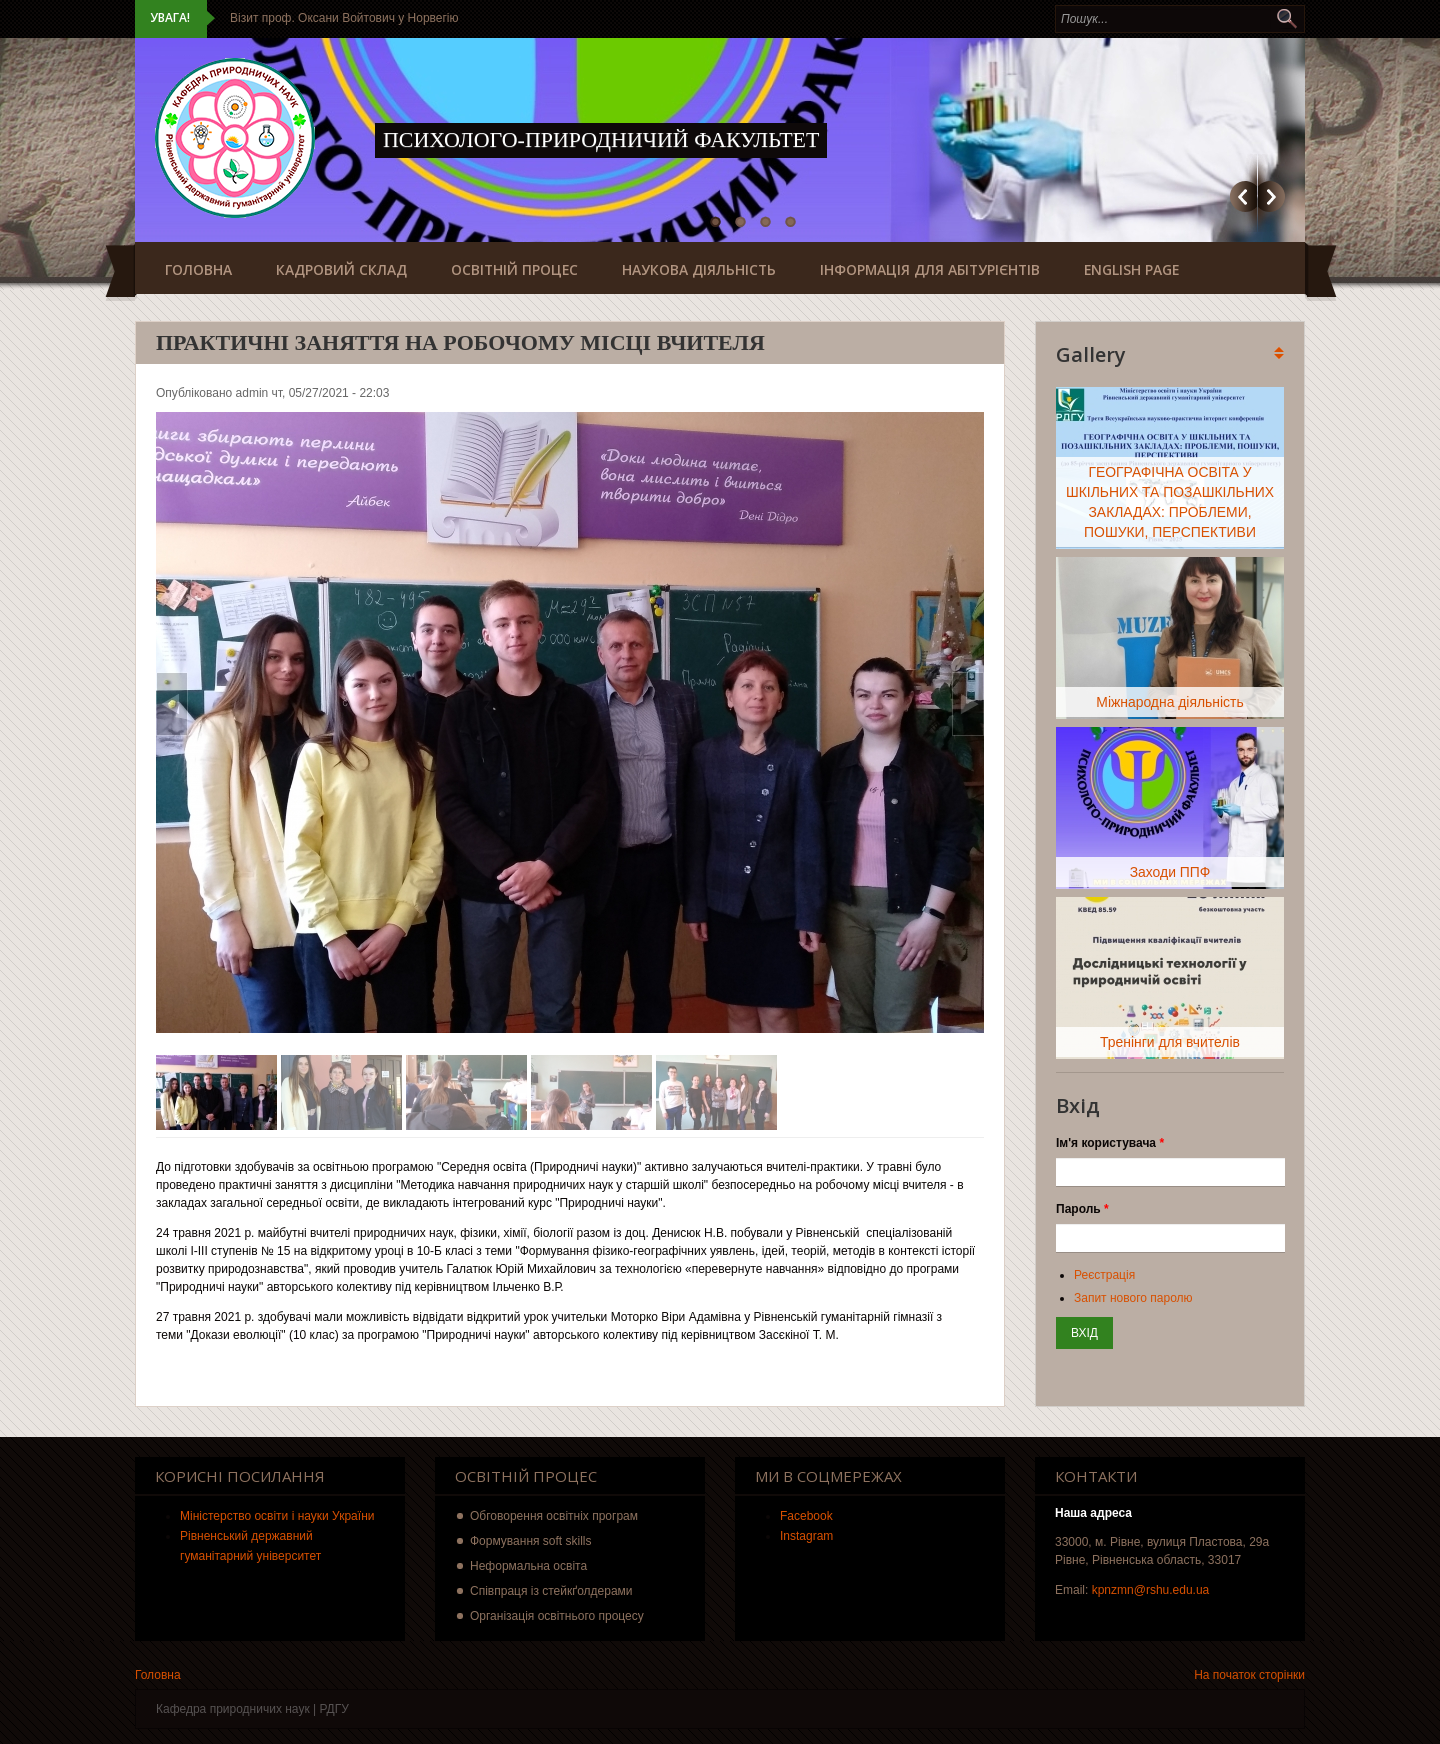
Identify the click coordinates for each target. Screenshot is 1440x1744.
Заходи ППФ (1170, 872)
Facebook (806, 1516)
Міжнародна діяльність (1169, 702)
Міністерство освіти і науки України (277, 1516)
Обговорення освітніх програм (554, 1516)
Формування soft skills (531, 1541)
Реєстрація (1104, 1275)
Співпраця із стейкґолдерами (551, 1591)
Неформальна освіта (528, 1566)
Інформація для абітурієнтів (930, 269)
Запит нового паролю (1133, 1298)
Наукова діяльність (699, 269)
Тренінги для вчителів (1170, 1042)
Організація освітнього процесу (557, 1616)
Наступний (1271, 196)
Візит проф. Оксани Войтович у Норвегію (344, 18)
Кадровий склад (341, 269)
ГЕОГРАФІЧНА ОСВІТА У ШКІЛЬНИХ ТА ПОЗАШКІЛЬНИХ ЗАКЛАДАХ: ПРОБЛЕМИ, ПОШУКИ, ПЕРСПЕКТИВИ (1170, 502)
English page (1131, 269)
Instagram (806, 1536)
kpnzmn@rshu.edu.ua (1151, 1590)
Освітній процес (514, 269)
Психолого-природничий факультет (601, 139)
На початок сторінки (1249, 1675)
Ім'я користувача (1110, 1143)
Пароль (1082, 1209)
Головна (198, 269)
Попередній (1243, 196)
